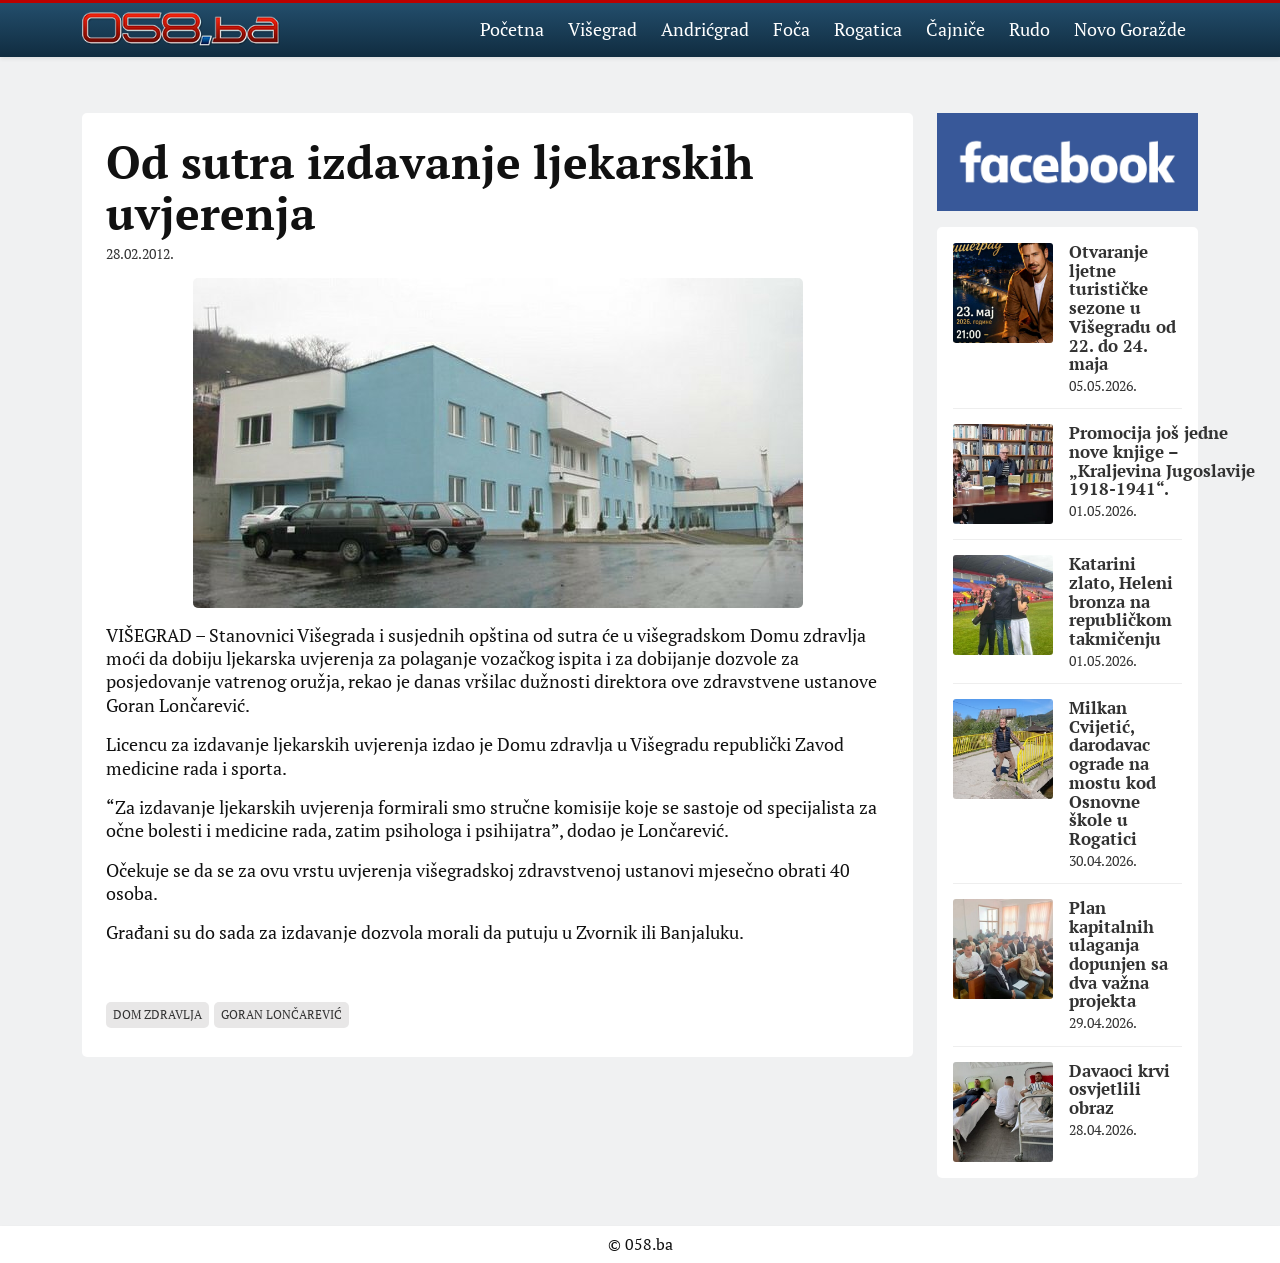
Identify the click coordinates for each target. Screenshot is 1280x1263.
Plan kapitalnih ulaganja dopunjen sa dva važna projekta (1118, 954)
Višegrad (602, 29)
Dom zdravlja (157, 1014)
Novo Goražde (1130, 29)
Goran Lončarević (281, 1014)
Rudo (1029, 29)
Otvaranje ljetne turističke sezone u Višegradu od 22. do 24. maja (1122, 307)
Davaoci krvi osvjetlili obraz (1119, 1089)
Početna (512, 29)
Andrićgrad (705, 29)
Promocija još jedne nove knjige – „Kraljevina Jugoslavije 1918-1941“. (1162, 460)
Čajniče (955, 29)
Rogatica (868, 29)
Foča (791, 29)
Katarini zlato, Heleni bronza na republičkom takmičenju (1121, 601)
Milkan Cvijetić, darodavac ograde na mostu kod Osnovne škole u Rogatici (1112, 773)
